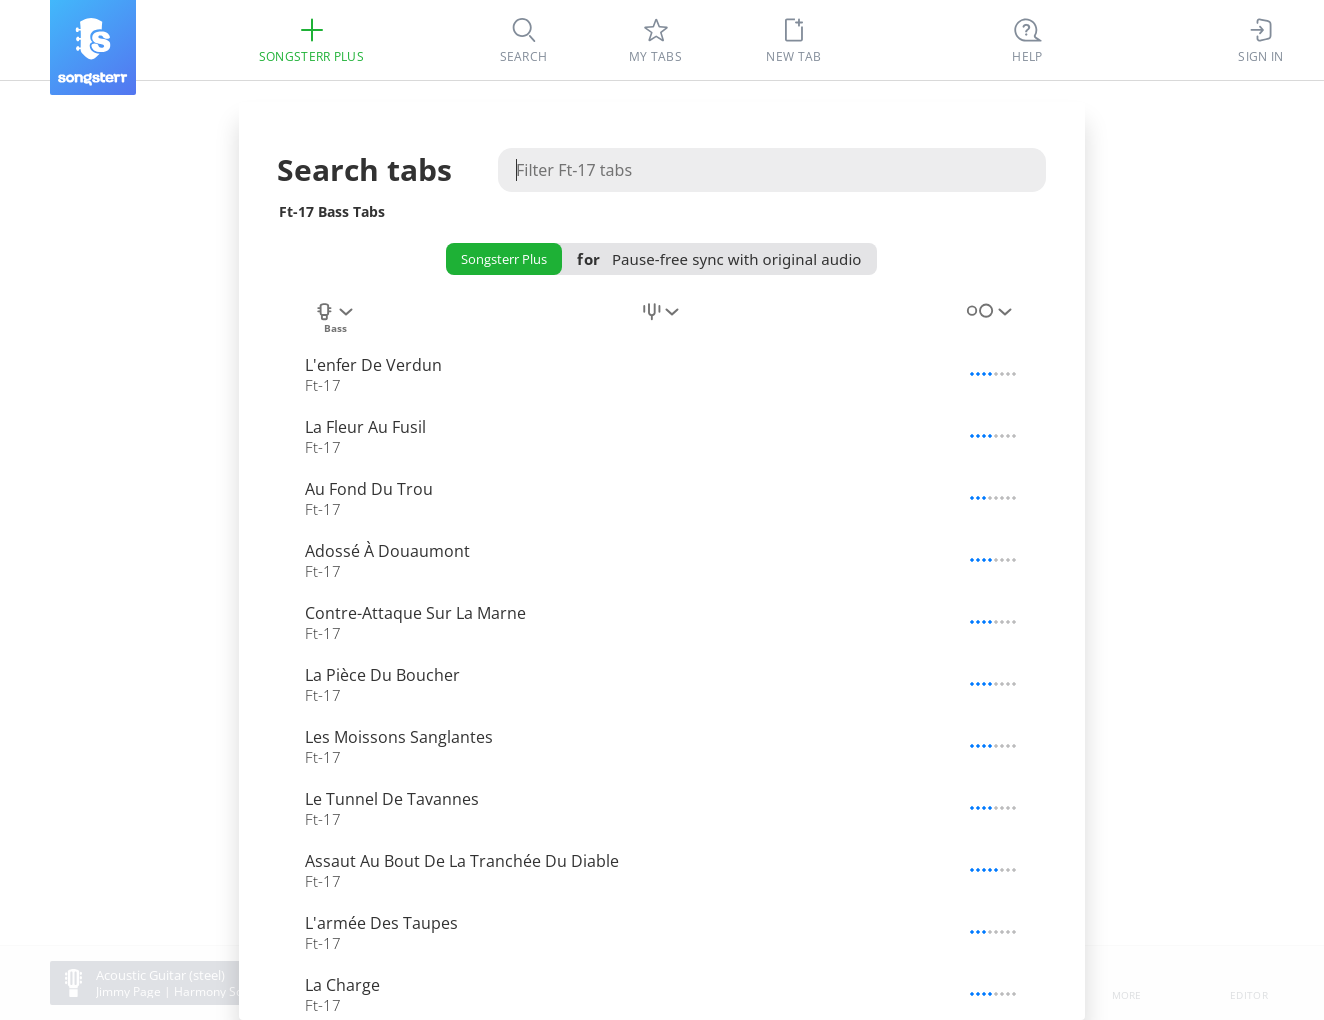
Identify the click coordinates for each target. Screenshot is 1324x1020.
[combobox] (335, 323)
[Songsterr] (93, 47)
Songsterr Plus (504, 259)
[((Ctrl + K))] (1028, 40)
